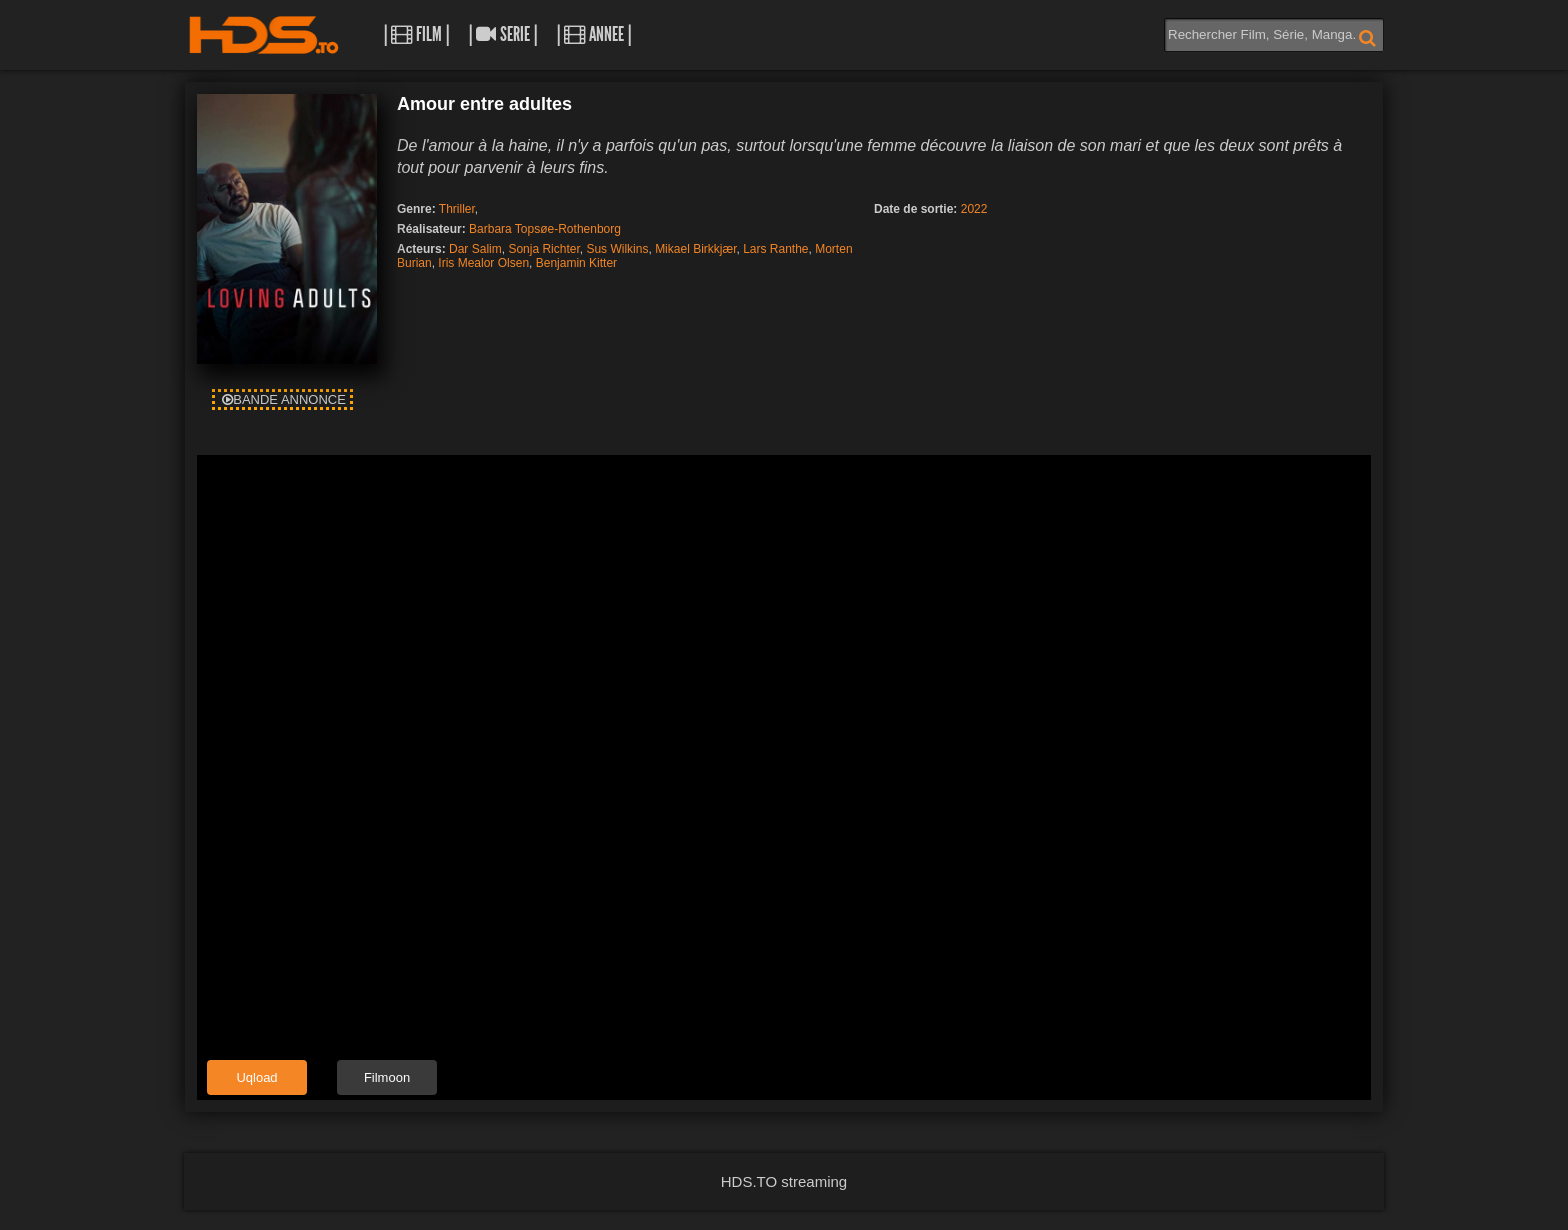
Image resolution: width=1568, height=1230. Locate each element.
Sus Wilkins (617, 249)
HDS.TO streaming (784, 1181)
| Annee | (594, 34)
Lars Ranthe (775, 249)
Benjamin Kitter (576, 263)
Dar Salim (475, 249)
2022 (974, 209)
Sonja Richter (543, 249)
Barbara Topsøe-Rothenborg (545, 229)
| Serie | (503, 34)
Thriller (457, 209)
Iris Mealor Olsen (483, 263)
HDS (264, 35)
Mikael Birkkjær (695, 249)
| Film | (416, 34)
